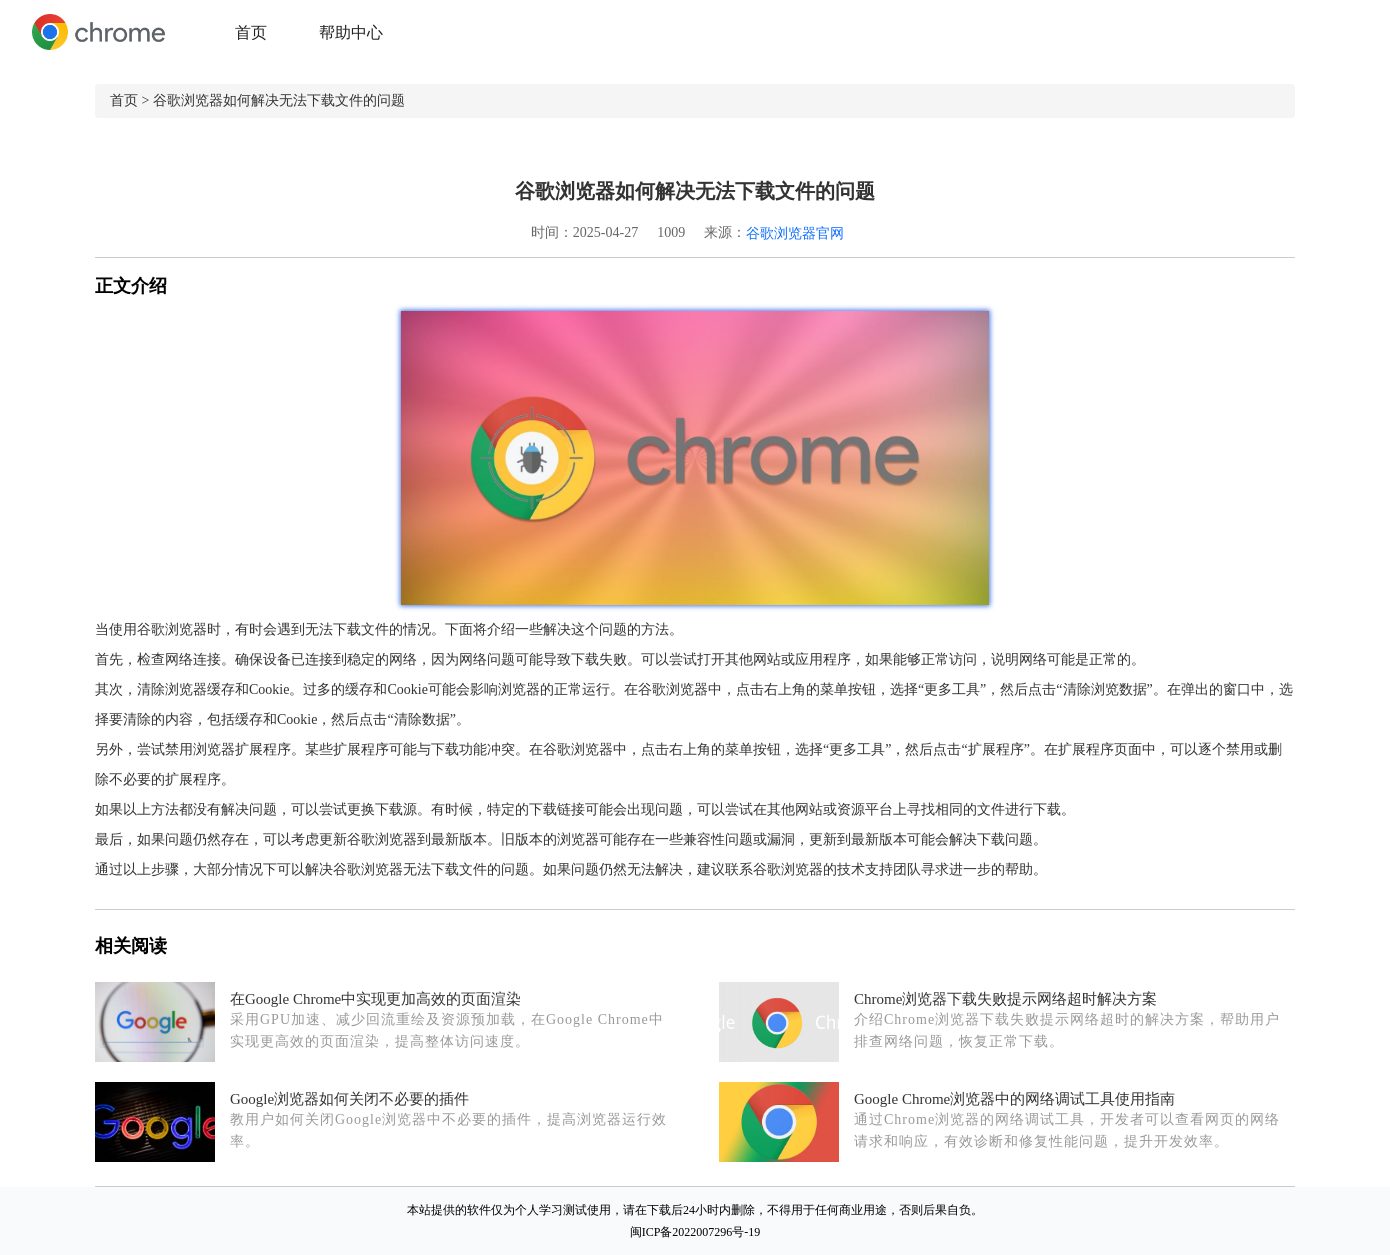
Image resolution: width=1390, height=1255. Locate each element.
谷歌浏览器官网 (795, 233)
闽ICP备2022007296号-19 (695, 1232)
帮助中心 (351, 32)
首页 (251, 32)
